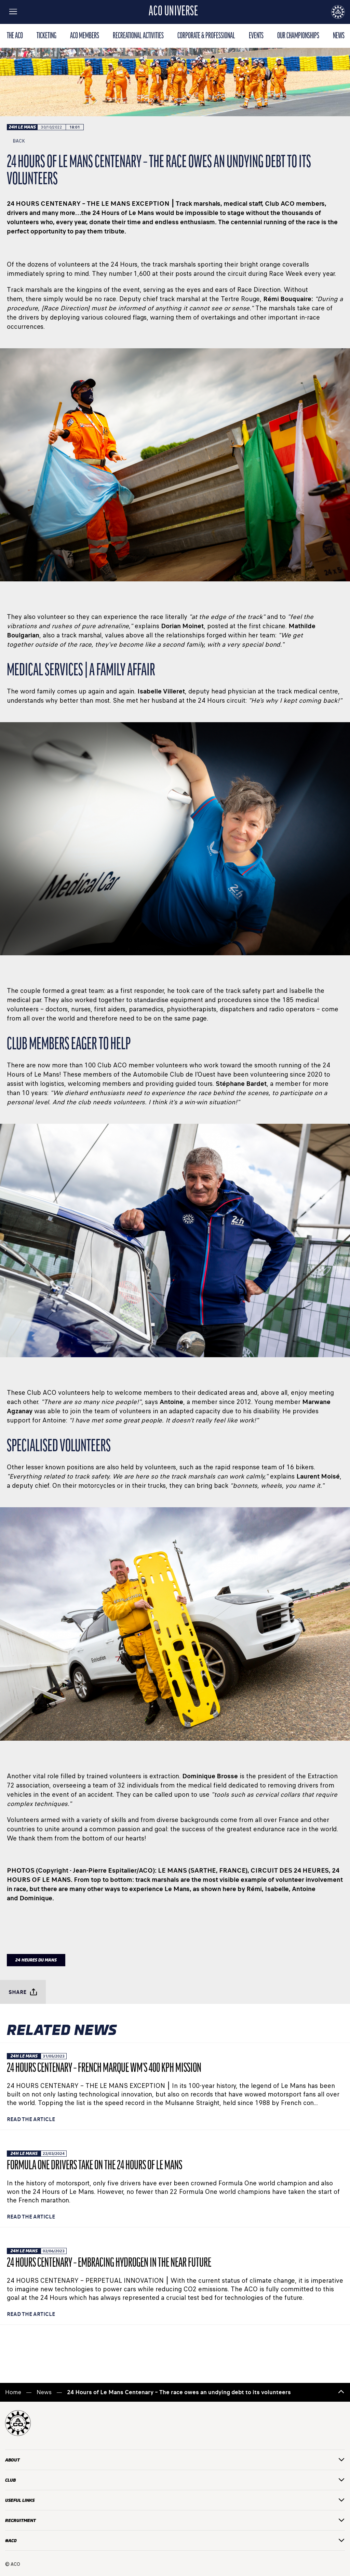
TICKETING (46, 36)
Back (16, 141)
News (44, 2392)
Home (13, 2392)
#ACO (175, 2541)
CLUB (175, 2480)
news (339, 36)
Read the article (31, 2119)
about (175, 2460)
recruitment (175, 2520)
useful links (175, 2500)
